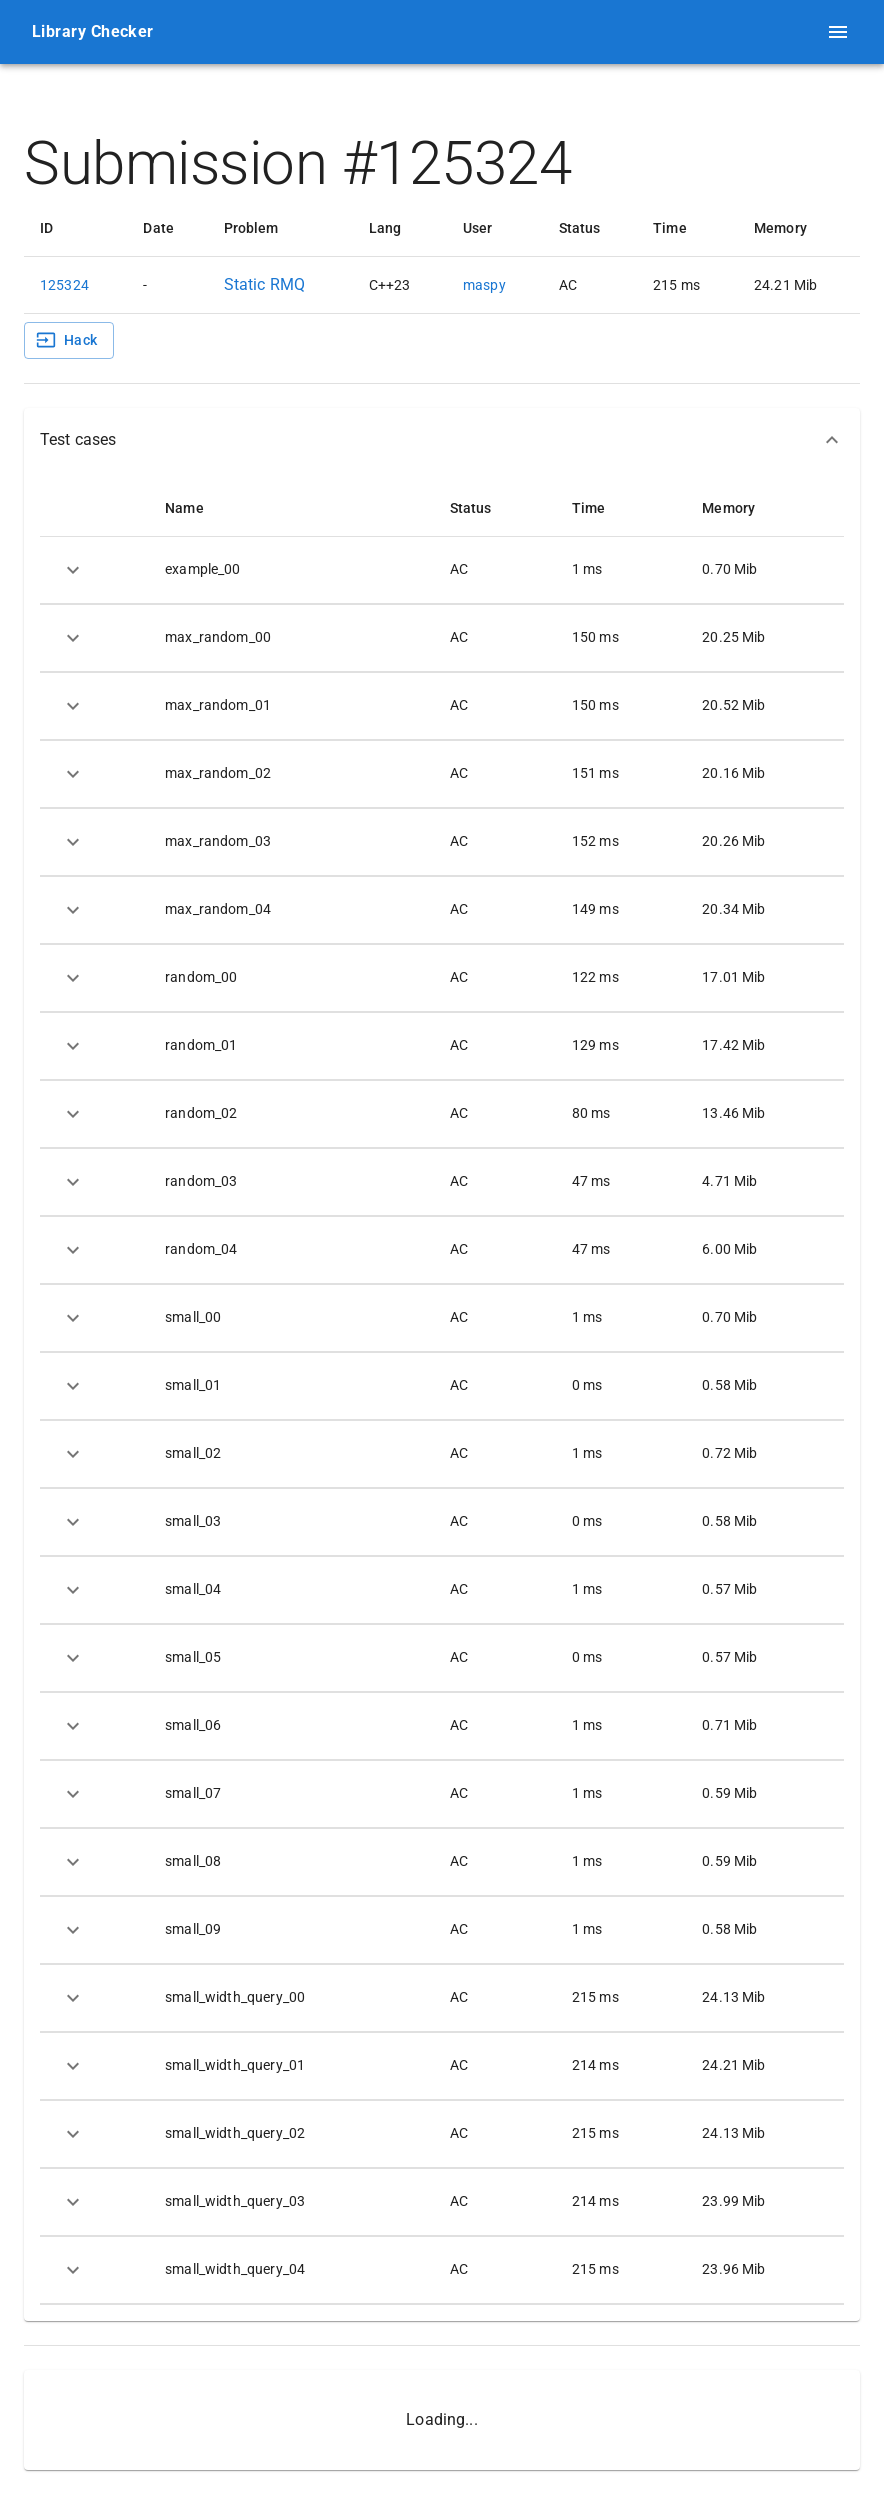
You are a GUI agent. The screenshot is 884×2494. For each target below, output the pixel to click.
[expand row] (73, 570)
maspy (484, 285)
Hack (67, 340)
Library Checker (93, 31)
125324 (64, 285)
